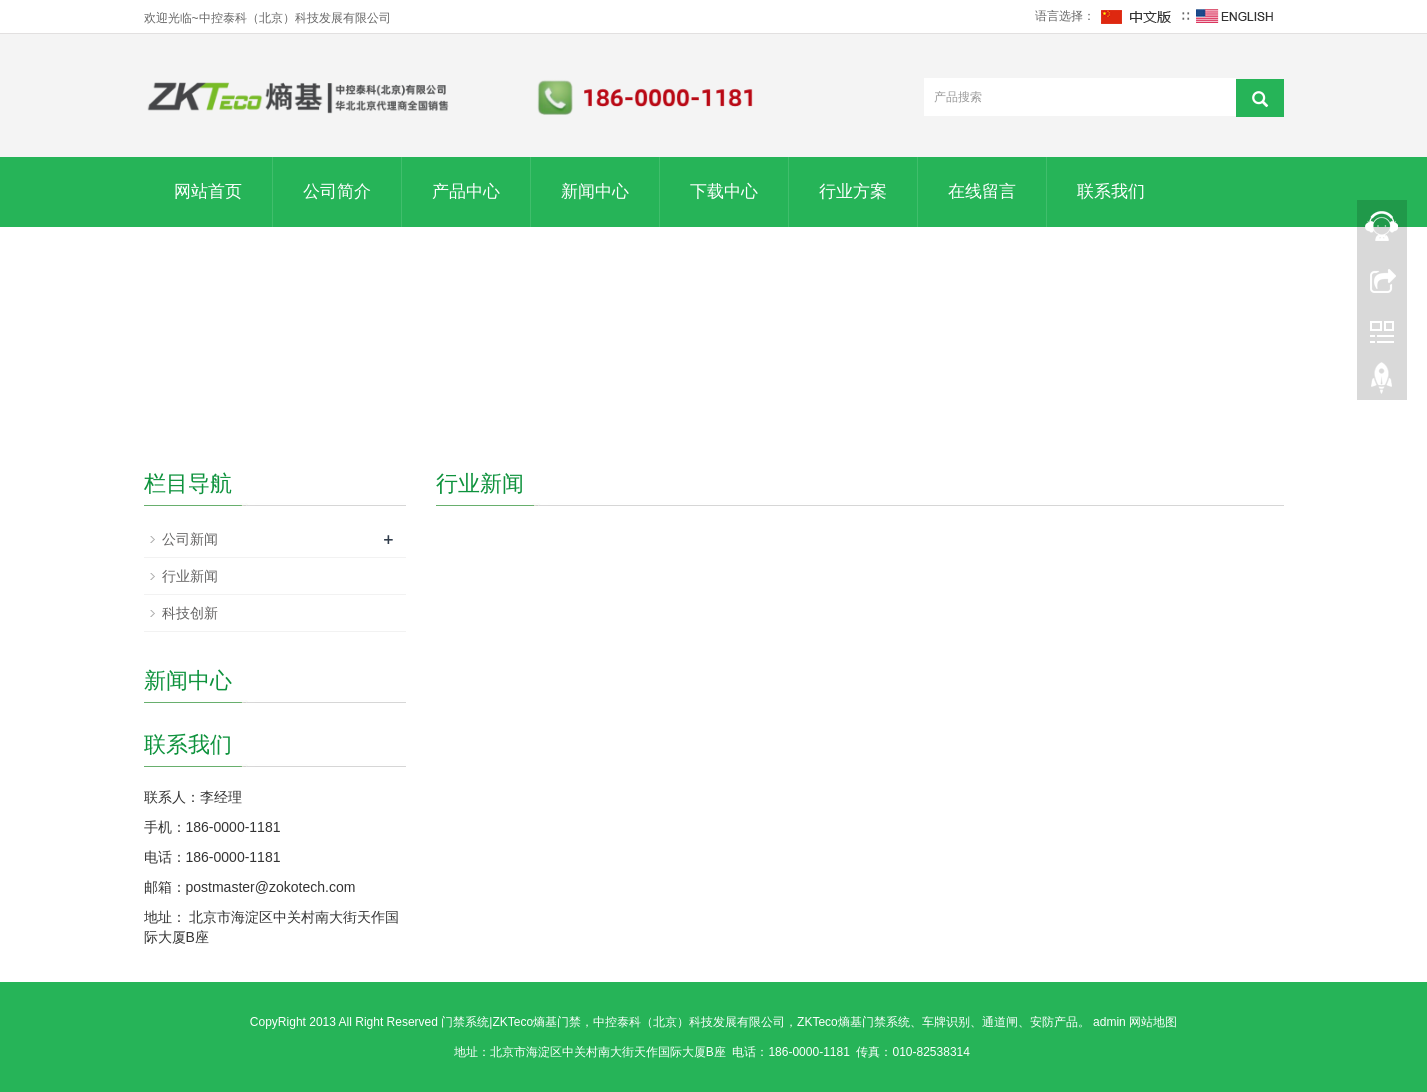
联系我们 (1111, 191)
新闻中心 (595, 191)
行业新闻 (190, 576)
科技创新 (190, 613)
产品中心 (466, 191)
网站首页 (208, 191)
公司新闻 (190, 539)
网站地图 (1153, 1022)
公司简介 (337, 191)
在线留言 (982, 191)
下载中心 (724, 191)
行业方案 (853, 191)
